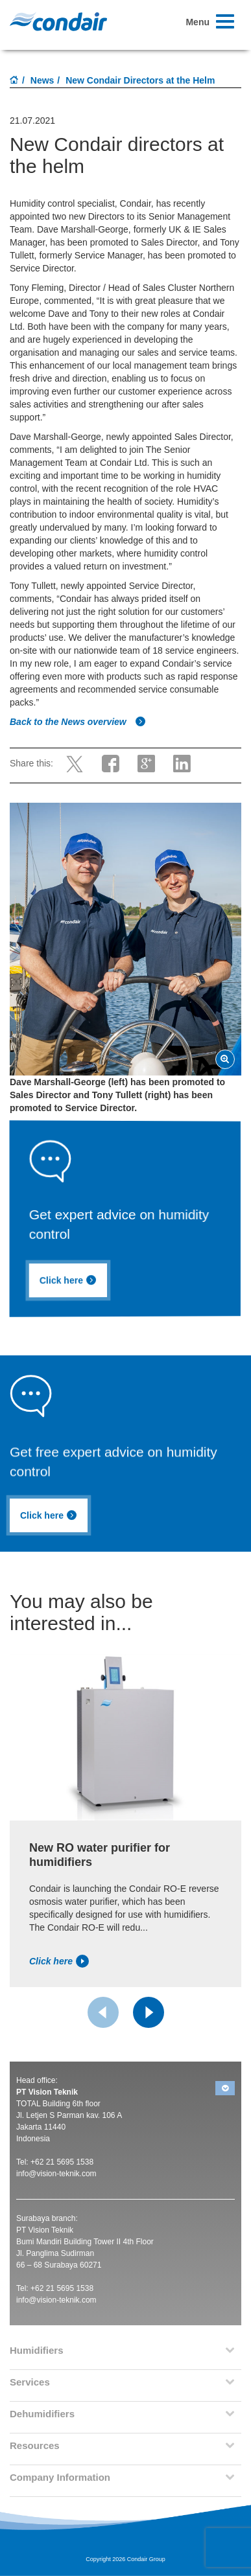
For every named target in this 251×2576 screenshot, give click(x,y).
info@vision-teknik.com (56, 2173)
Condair (58, 21)
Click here (72, 1281)
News (42, 80)
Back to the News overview (78, 722)
